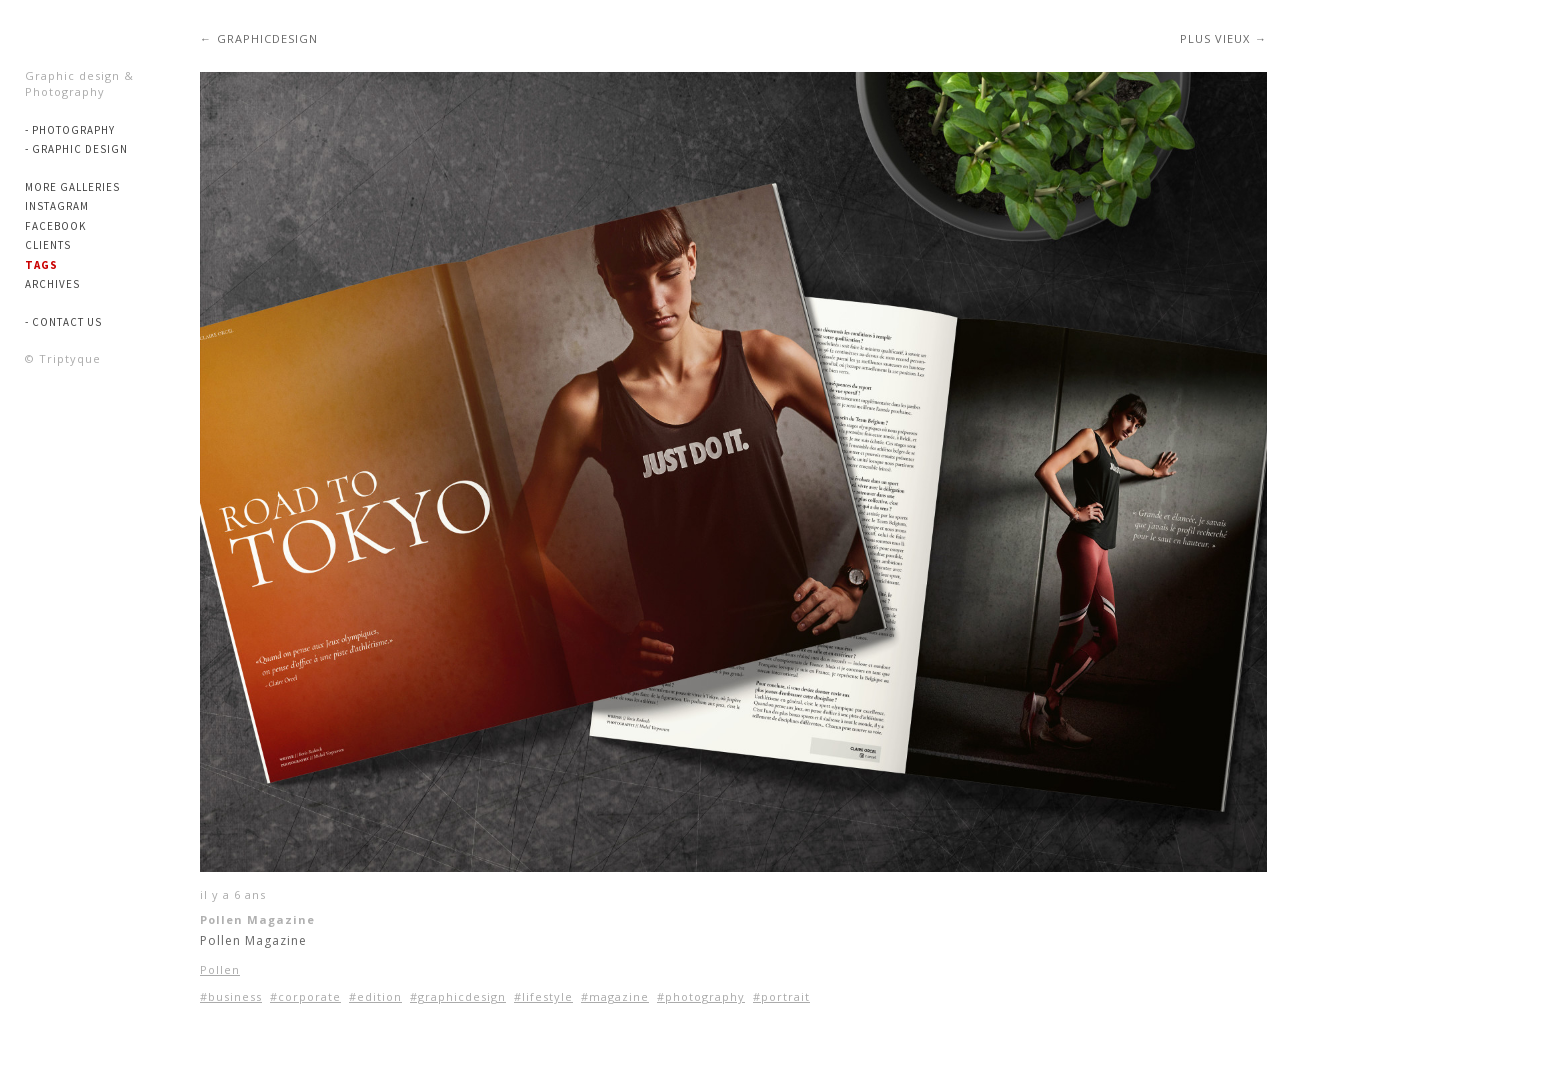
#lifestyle (543, 996)
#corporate (305, 996)
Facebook (55, 226)
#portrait (781, 996)
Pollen (220, 969)
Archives (52, 284)
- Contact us (63, 322)
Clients (48, 245)
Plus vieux (1215, 38)
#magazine (615, 996)
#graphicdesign (458, 996)
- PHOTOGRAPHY (70, 130)
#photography (701, 996)
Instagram (57, 206)
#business (231, 996)
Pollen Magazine (257, 919)
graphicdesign (267, 38)
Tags (41, 265)
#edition (375, 996)
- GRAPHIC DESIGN (76, 149)
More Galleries (72, 187)
